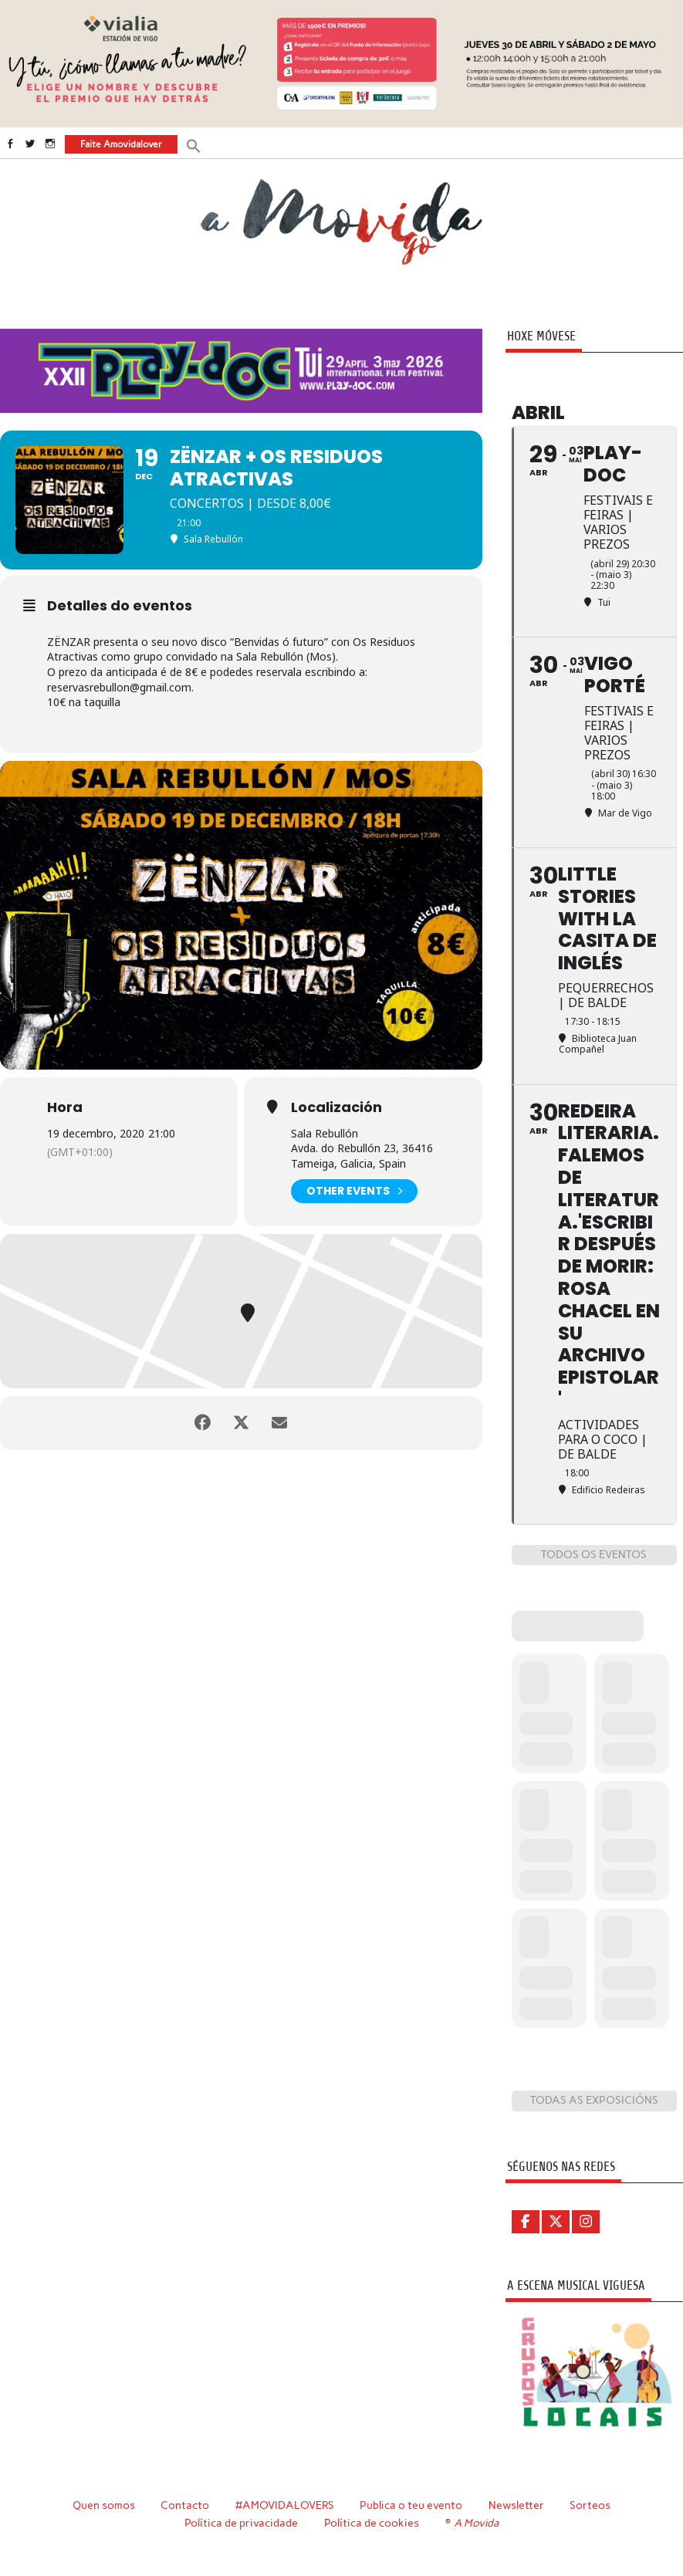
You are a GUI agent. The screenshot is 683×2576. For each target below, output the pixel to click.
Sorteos (590, 2505)
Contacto (185, 2505)
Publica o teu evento (411, 2505)
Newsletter (516, 2505)
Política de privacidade (241, 2523)
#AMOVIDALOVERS (284, 2505)
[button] (193, 144)
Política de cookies (371, 2523)
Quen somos (104, 2505)
